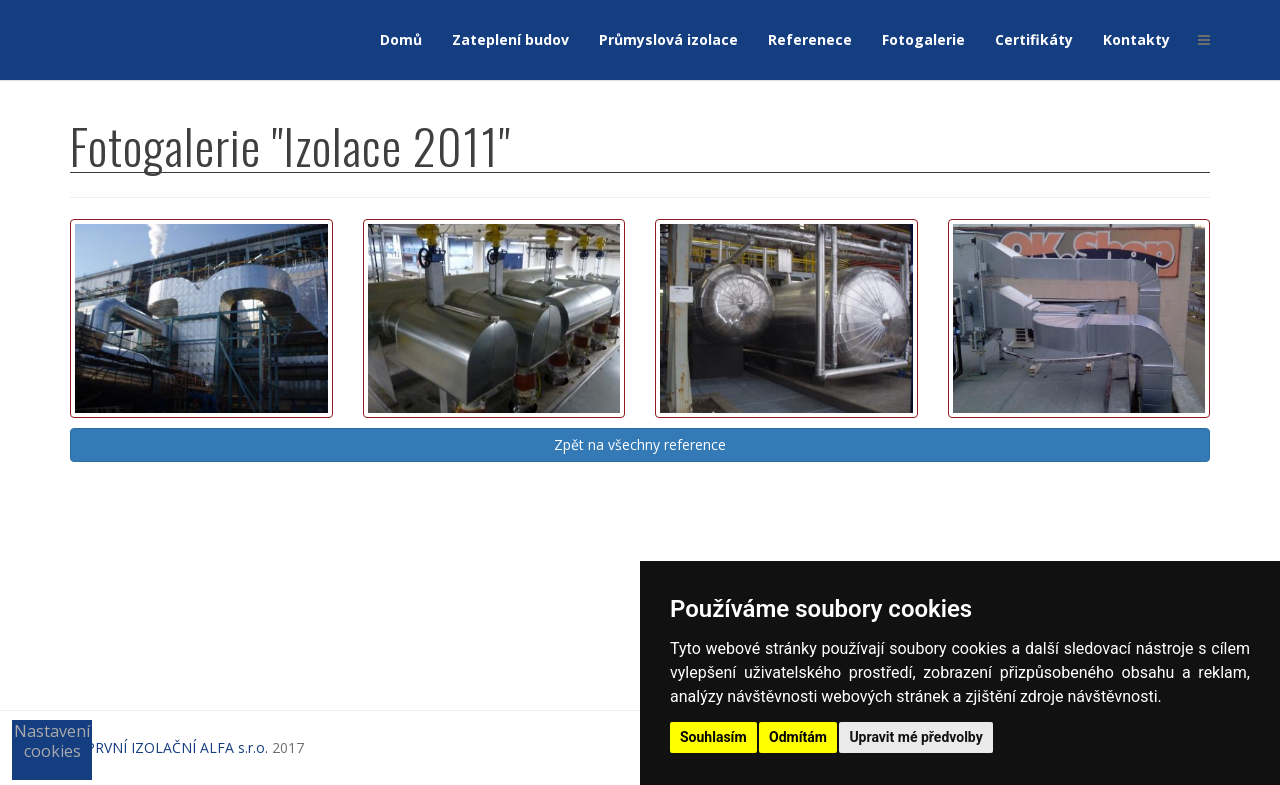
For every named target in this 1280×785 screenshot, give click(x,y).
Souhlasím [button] (713, 737)
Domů (401, 39)
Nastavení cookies (52, 741)
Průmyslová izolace (668, 39)
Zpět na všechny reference (640, 444)
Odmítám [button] (798, 737)
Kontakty (1136, 39)
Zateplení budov (510, 39)
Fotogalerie (923, 39)
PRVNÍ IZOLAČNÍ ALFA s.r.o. (177, 747)
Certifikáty (1034, 39)
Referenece (810, 39)
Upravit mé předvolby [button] (915, 737)
